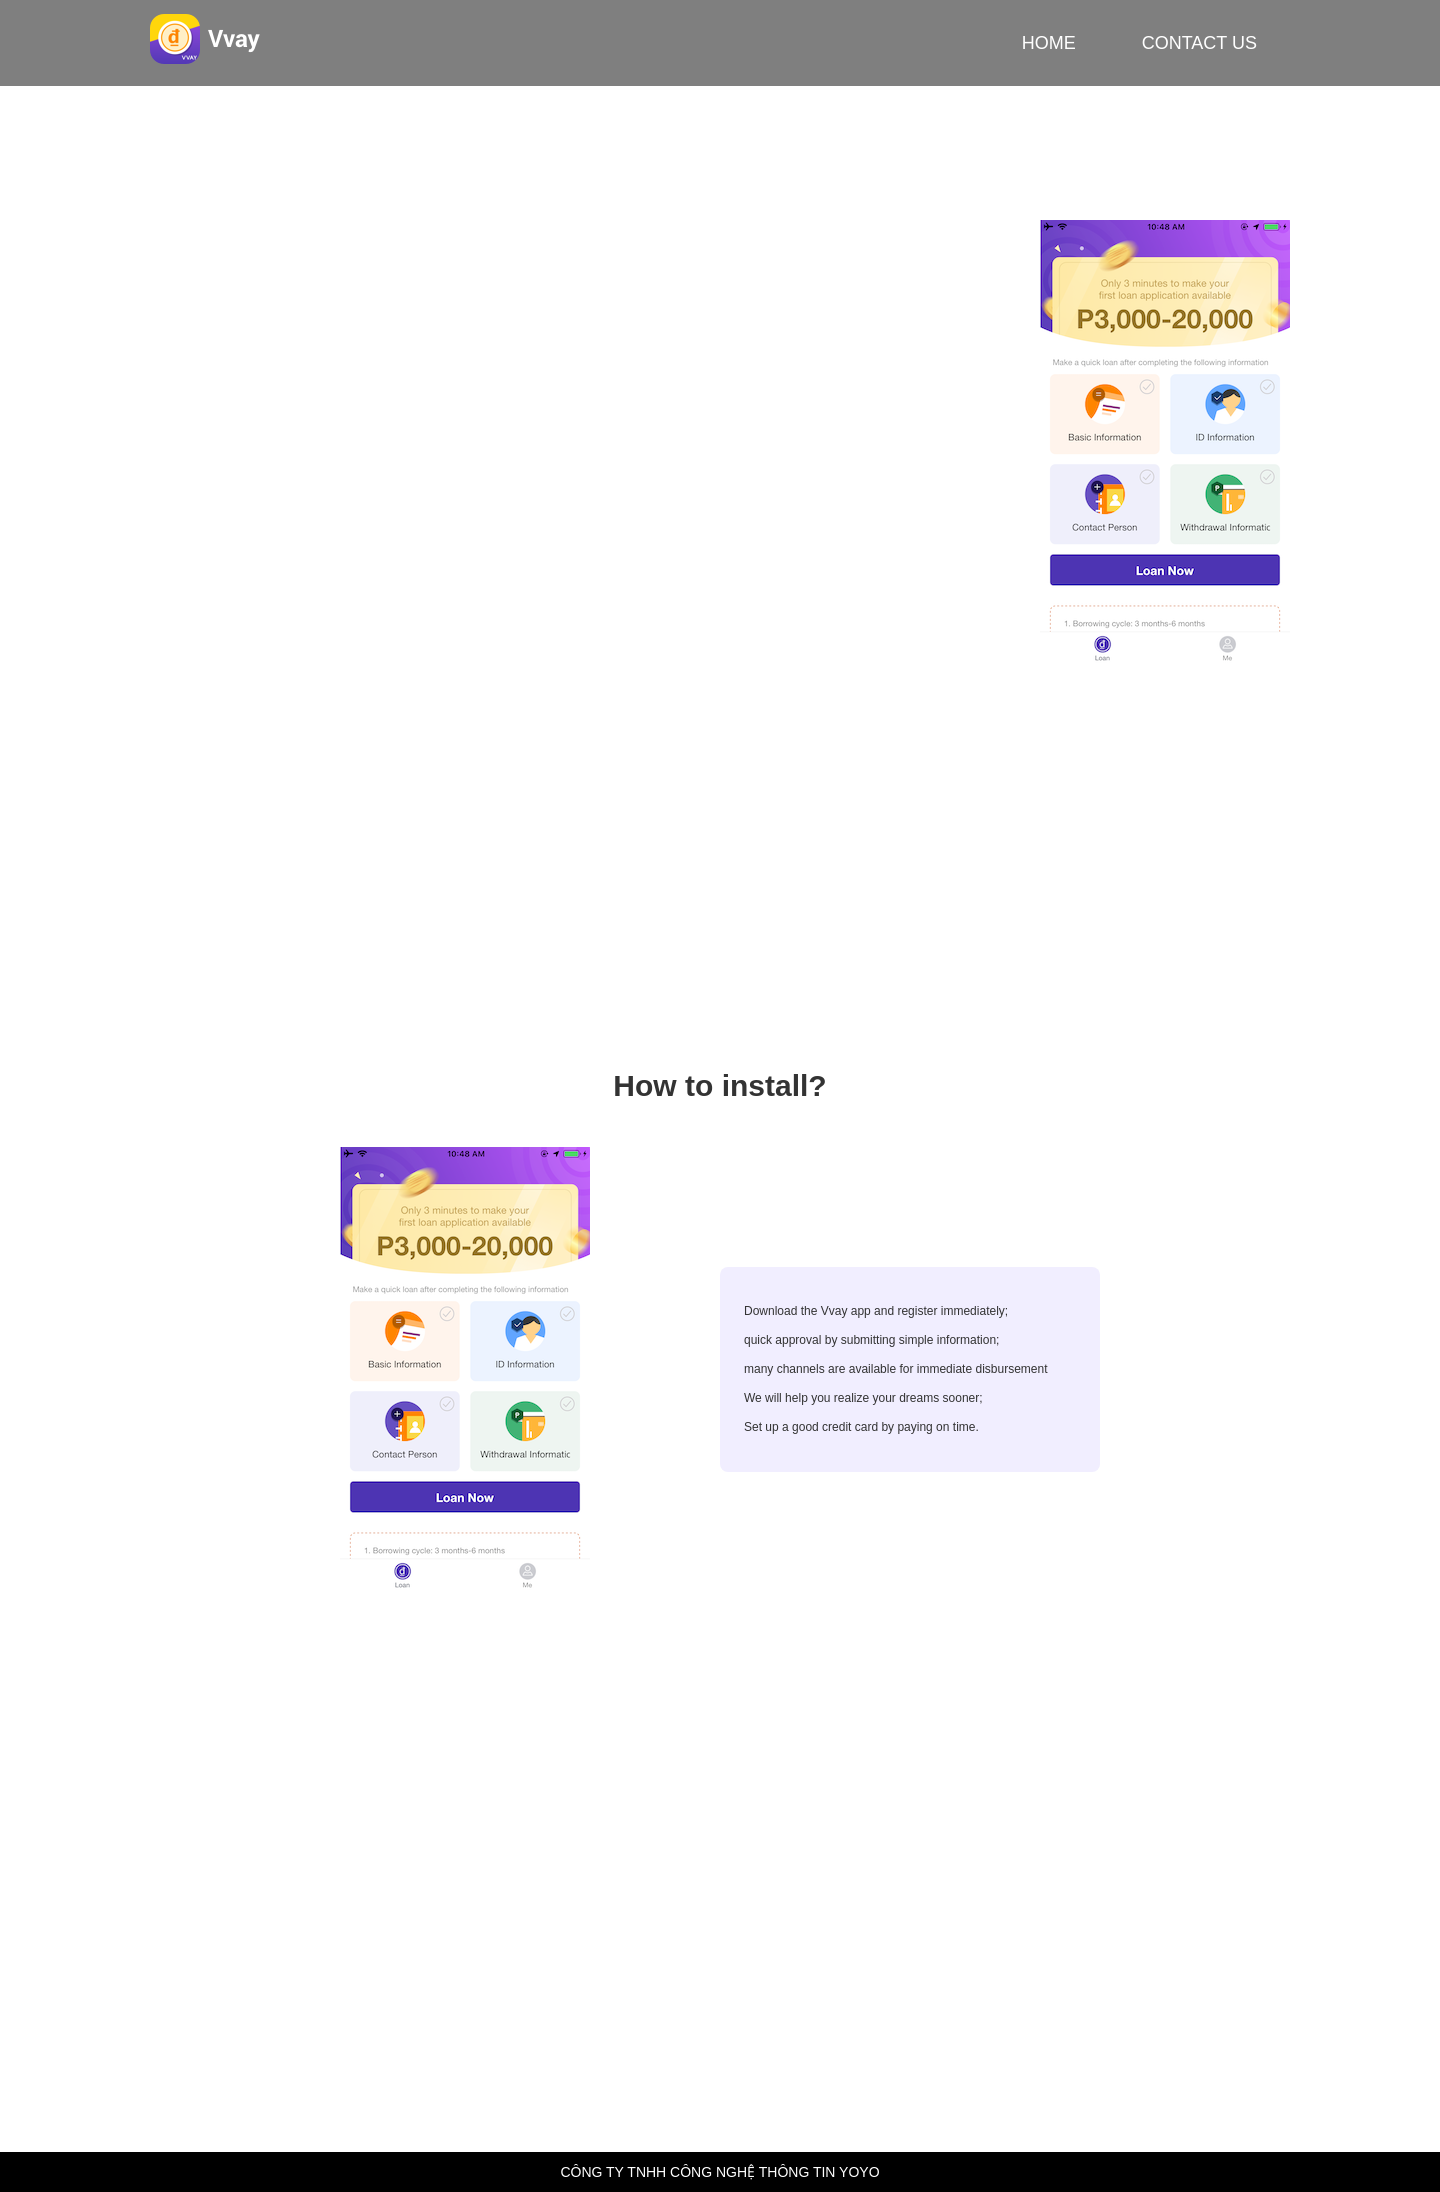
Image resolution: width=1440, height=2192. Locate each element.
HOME (1049, 43)
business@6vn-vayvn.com (464, 1869)
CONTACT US (1199, 43)
